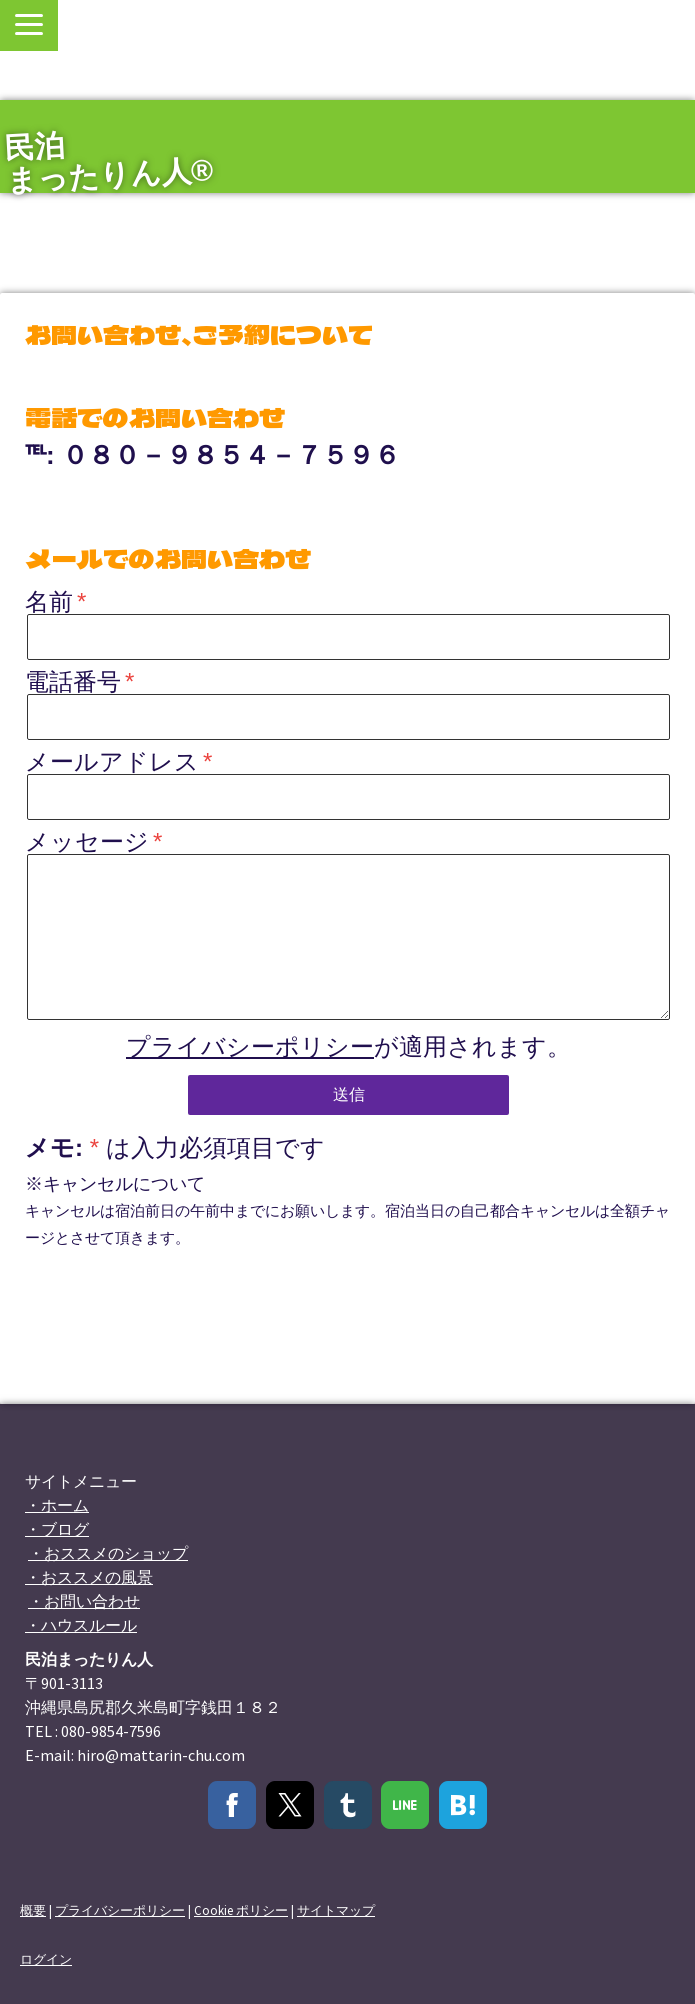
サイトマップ (336, 1910)
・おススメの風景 (89, 1577)
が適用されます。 (348, 1046)
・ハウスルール (81, 1625)
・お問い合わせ (84, 1601)
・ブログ (57, 1529)
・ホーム (57, 1505)
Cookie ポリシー (241, 1910)
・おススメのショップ (108, 1553)
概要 (33, 1910)
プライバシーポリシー (250, 1046)
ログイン (46, 1959)
